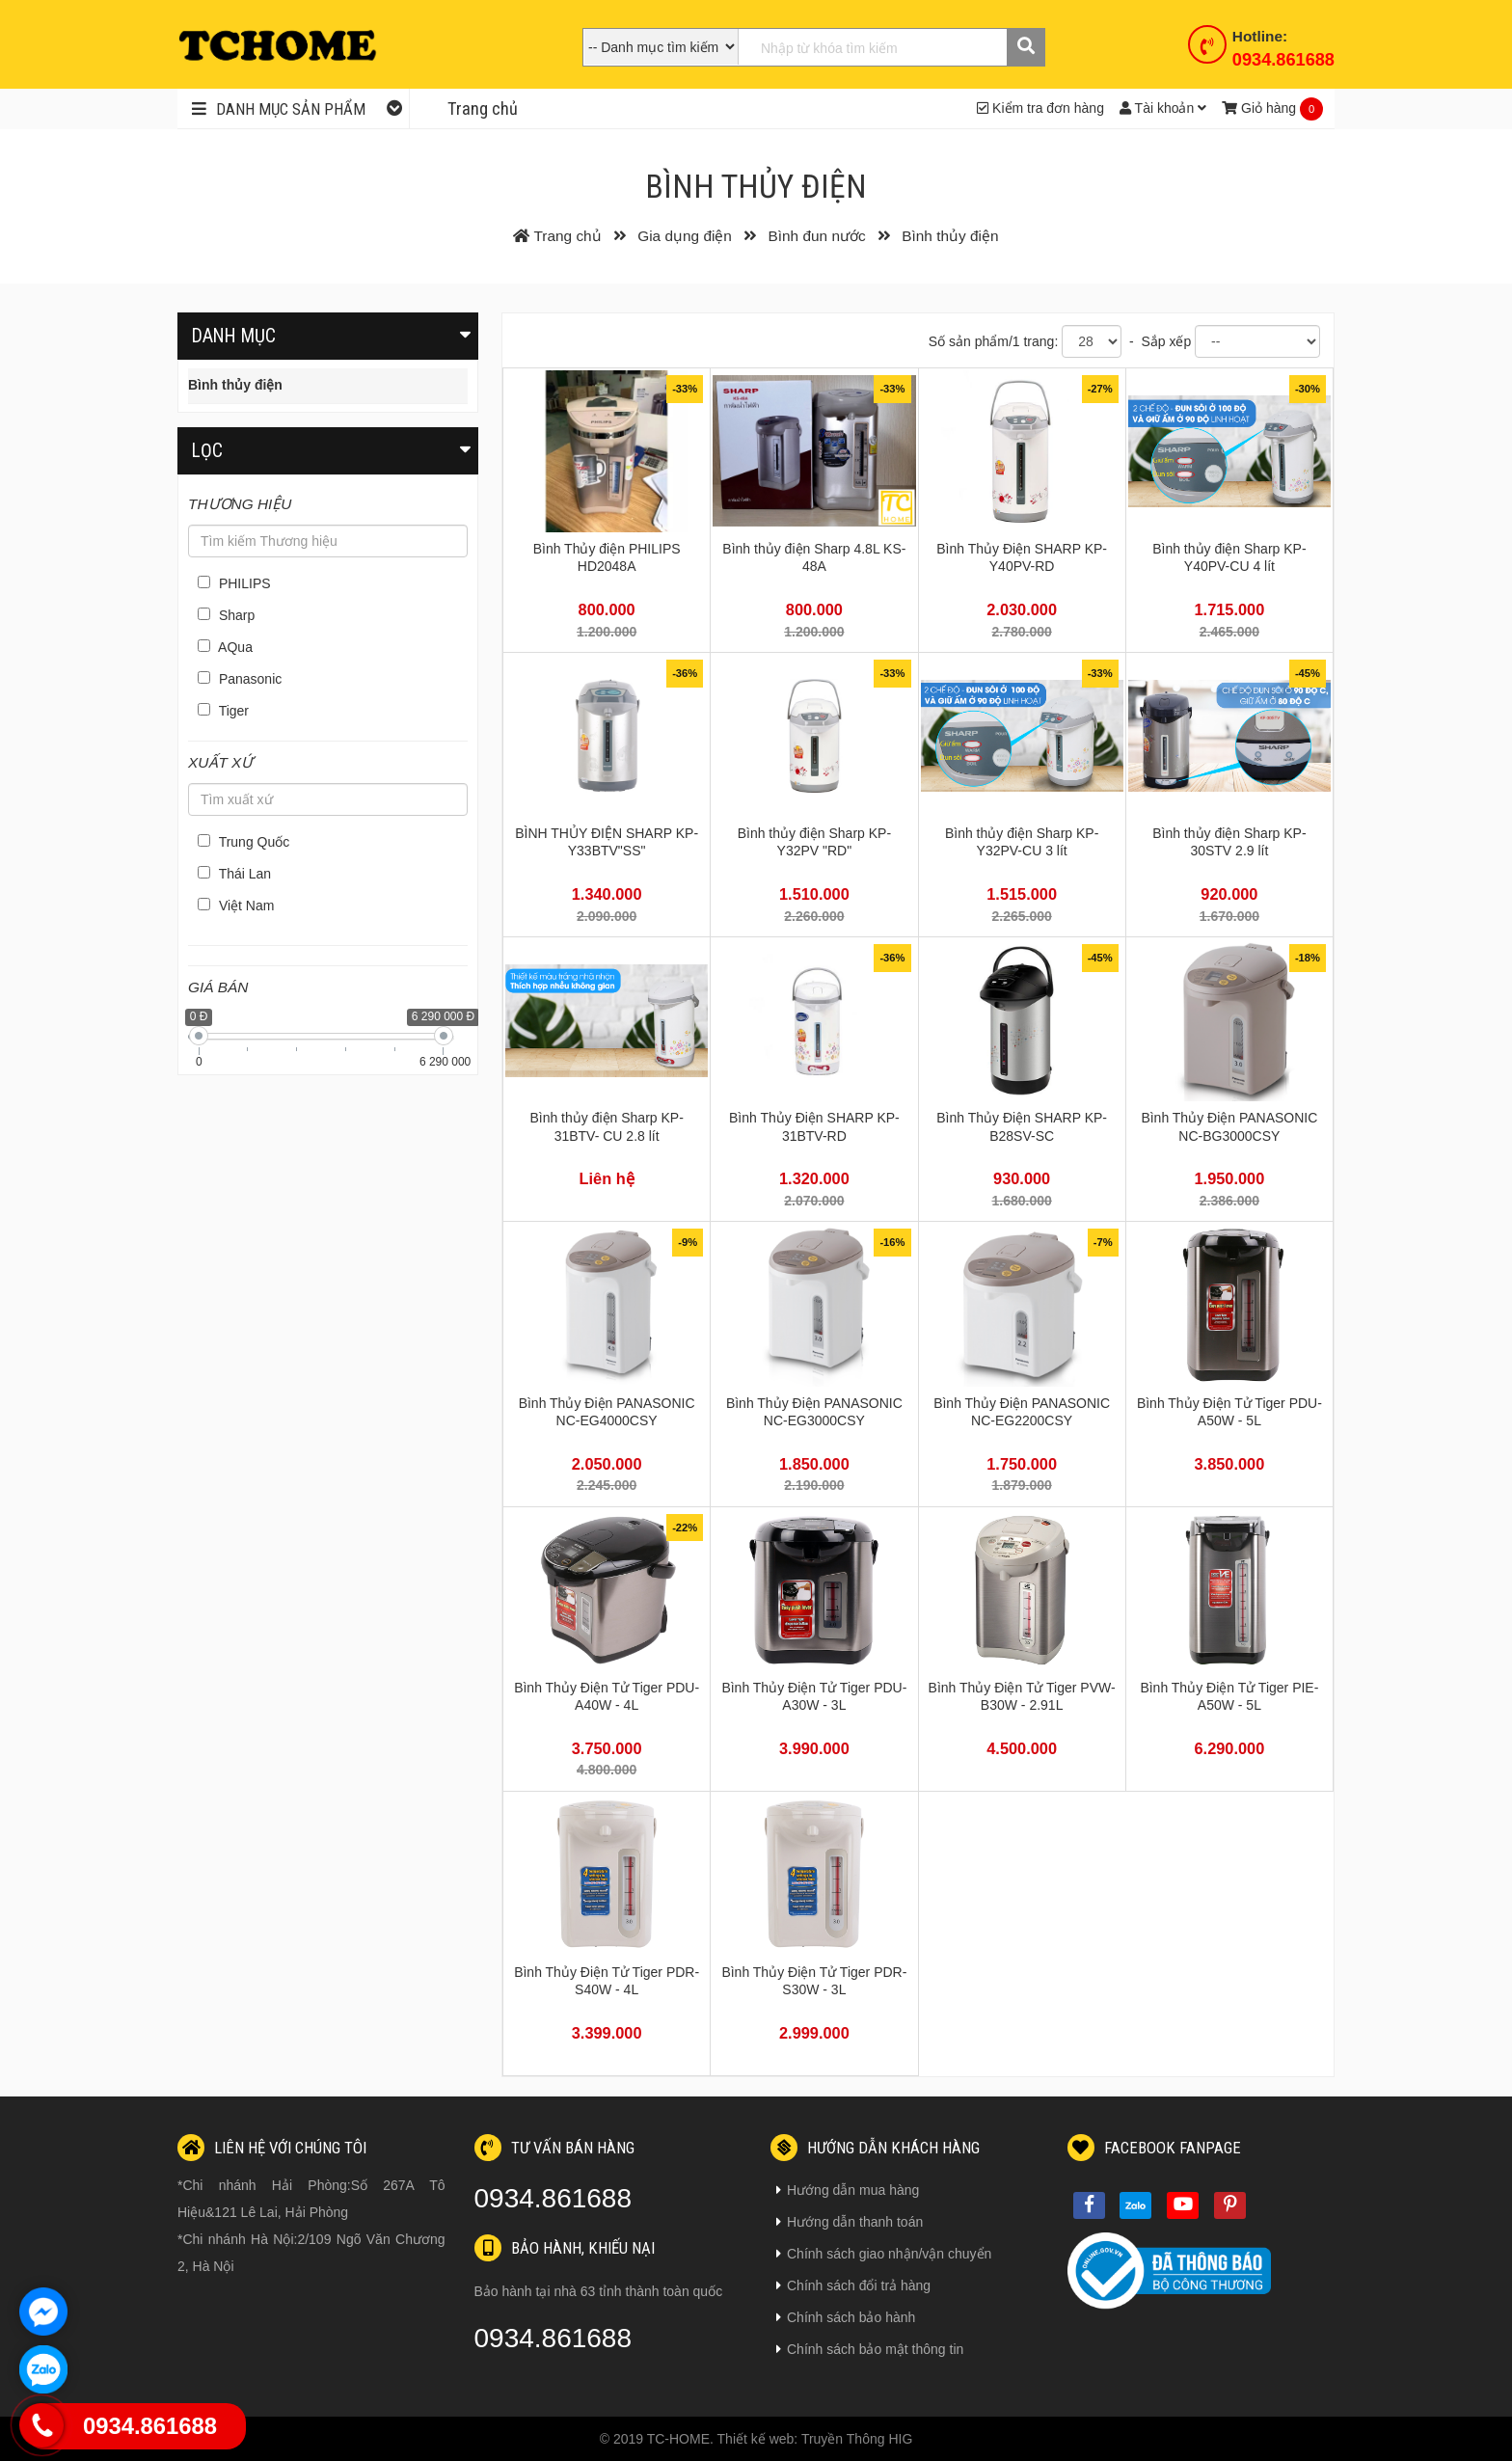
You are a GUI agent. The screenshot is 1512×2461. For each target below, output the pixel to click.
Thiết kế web (756, 2439)
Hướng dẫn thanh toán (849, 2222)
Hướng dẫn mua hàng (847, 2190)
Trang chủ (482, 108)
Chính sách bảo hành (845, 2317)
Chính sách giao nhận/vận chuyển (883, 2253)
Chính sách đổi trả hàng (853, 2285)
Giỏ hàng (1259, 108)
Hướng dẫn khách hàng (875, 2147)
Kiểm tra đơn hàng (1040, 108)
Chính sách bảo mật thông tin (869, 2349)
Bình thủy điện (235, 384)
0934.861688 (1283, 59)
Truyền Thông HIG (856, 2439)
